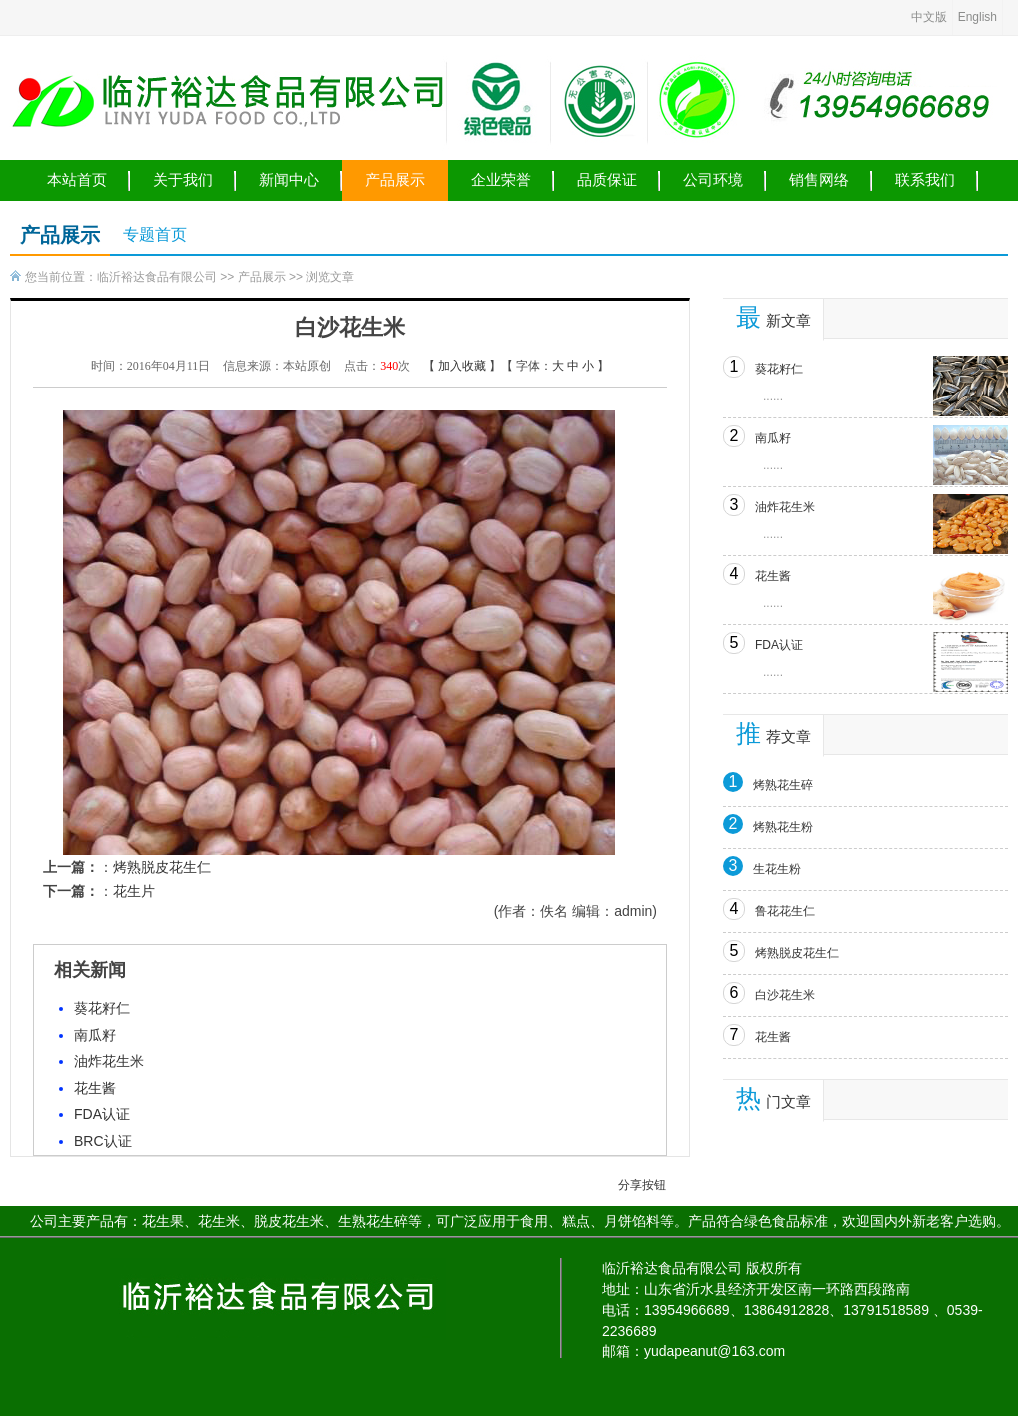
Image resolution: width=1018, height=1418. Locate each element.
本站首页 (77, 180)
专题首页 (155, 234)
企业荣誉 (501, 180)
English (977, 17)
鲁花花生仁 (785, 911)
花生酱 (95, 1088)
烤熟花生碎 (783, 785)
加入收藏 (462, 366)
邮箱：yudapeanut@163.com (693, 1351)
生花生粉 (777, 869)
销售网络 (819, 180)
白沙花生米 (785, 995)
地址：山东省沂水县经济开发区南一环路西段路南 (756, 1289)
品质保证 (607, 180)
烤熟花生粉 (783, 827)
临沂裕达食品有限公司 (157, 277)
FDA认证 (102, 1114)
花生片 (134, 891)
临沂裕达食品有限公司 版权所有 (702, 1268)
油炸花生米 (109, 1061)
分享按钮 (642, 1185)
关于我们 (183, 180)
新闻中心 (289, 180)
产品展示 (395, 180)
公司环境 (713, 180)
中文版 (929, 17)
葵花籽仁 (102, 1008)
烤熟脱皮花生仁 (162, 867)
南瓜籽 (95, 1035)
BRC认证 (103, 1141)
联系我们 (925, 180)
